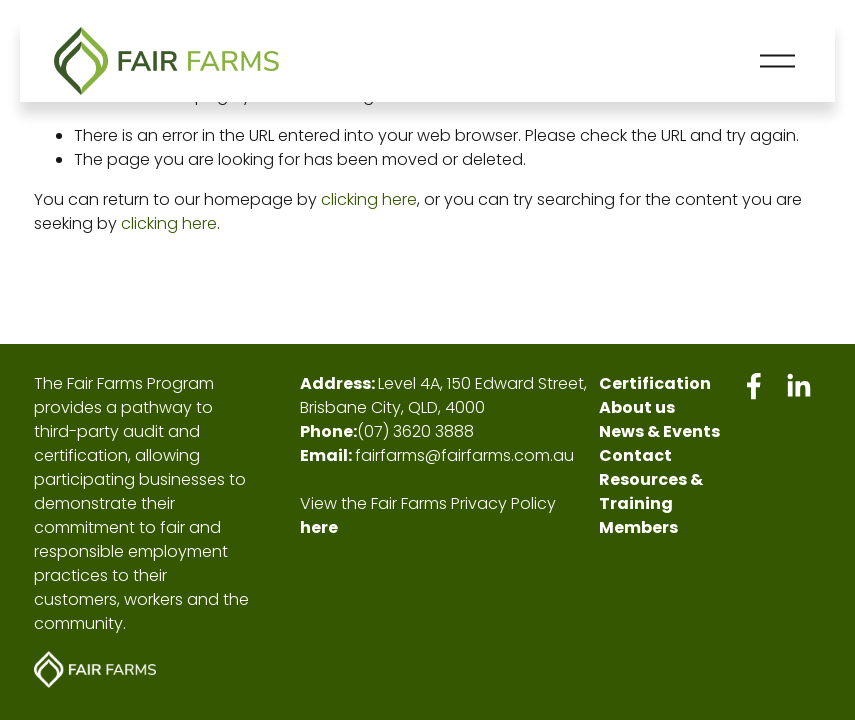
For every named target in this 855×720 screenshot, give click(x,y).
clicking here (369, 199)
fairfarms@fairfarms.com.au (464, 455)
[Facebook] (754, 386)
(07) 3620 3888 (415, 431)
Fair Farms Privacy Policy (463, 503)
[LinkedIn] (798, 386)
